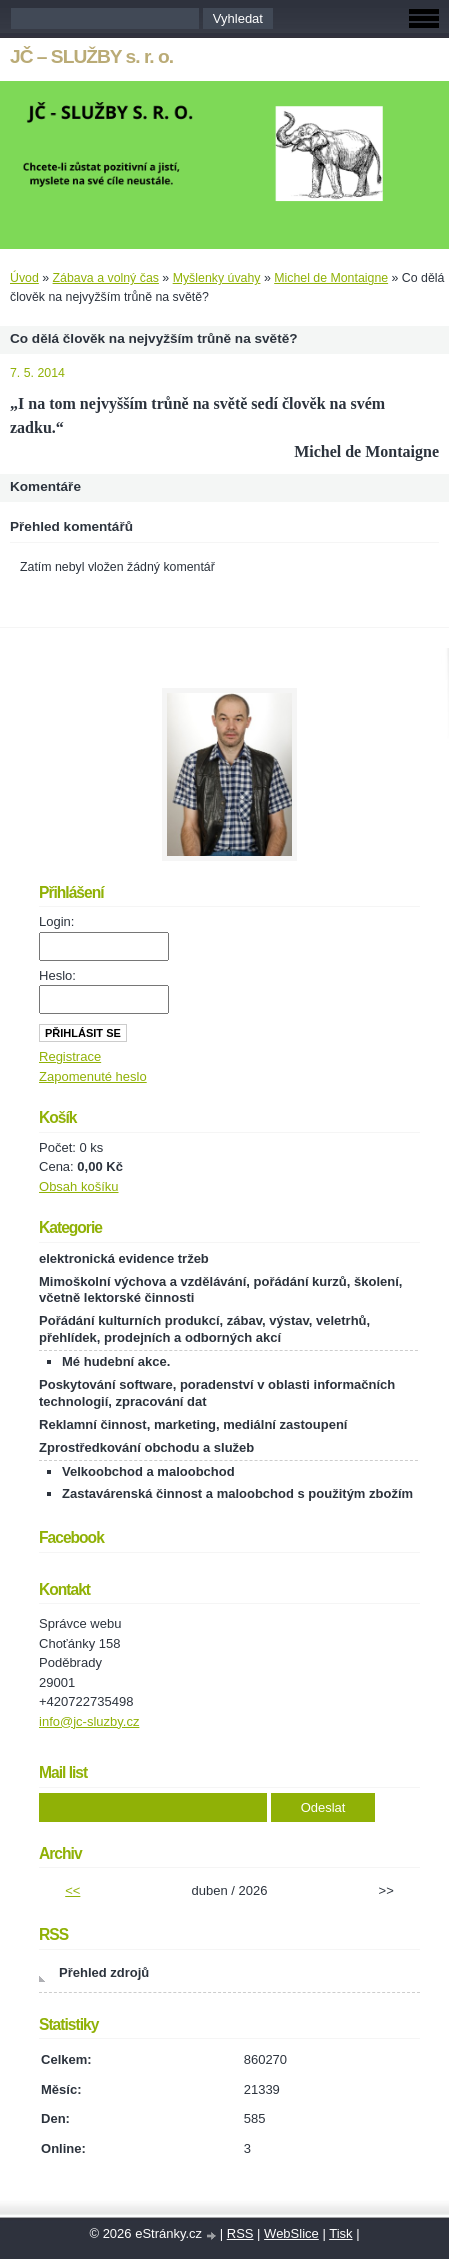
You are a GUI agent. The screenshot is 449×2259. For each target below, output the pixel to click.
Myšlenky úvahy (217, 278)
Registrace (70, 1056)
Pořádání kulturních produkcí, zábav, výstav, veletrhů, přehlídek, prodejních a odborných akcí (204, 1329)
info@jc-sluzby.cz (89, 1721)
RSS (240, 2233)
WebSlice (291, 2233)
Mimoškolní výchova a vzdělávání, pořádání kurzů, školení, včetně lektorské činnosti (220, 1290)
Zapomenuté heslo (93, 1076)
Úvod (24, 278)
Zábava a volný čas (106, 278)
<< (72, 1890)
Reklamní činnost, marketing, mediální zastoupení (193, 1424)
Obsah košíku (79, 1186)
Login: (56, 921)
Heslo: (57, 975)
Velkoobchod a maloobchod (148, 1471)
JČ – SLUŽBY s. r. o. (91, 56)
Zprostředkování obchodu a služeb (146, 1447)
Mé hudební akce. (116, 1361)
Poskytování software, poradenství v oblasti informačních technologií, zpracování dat (217, 1393)
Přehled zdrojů (104, 1972)
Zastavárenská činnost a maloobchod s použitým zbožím (237, 1493)
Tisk (340, 2233)
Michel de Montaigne (331, 278)
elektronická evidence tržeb (124, 1258)
